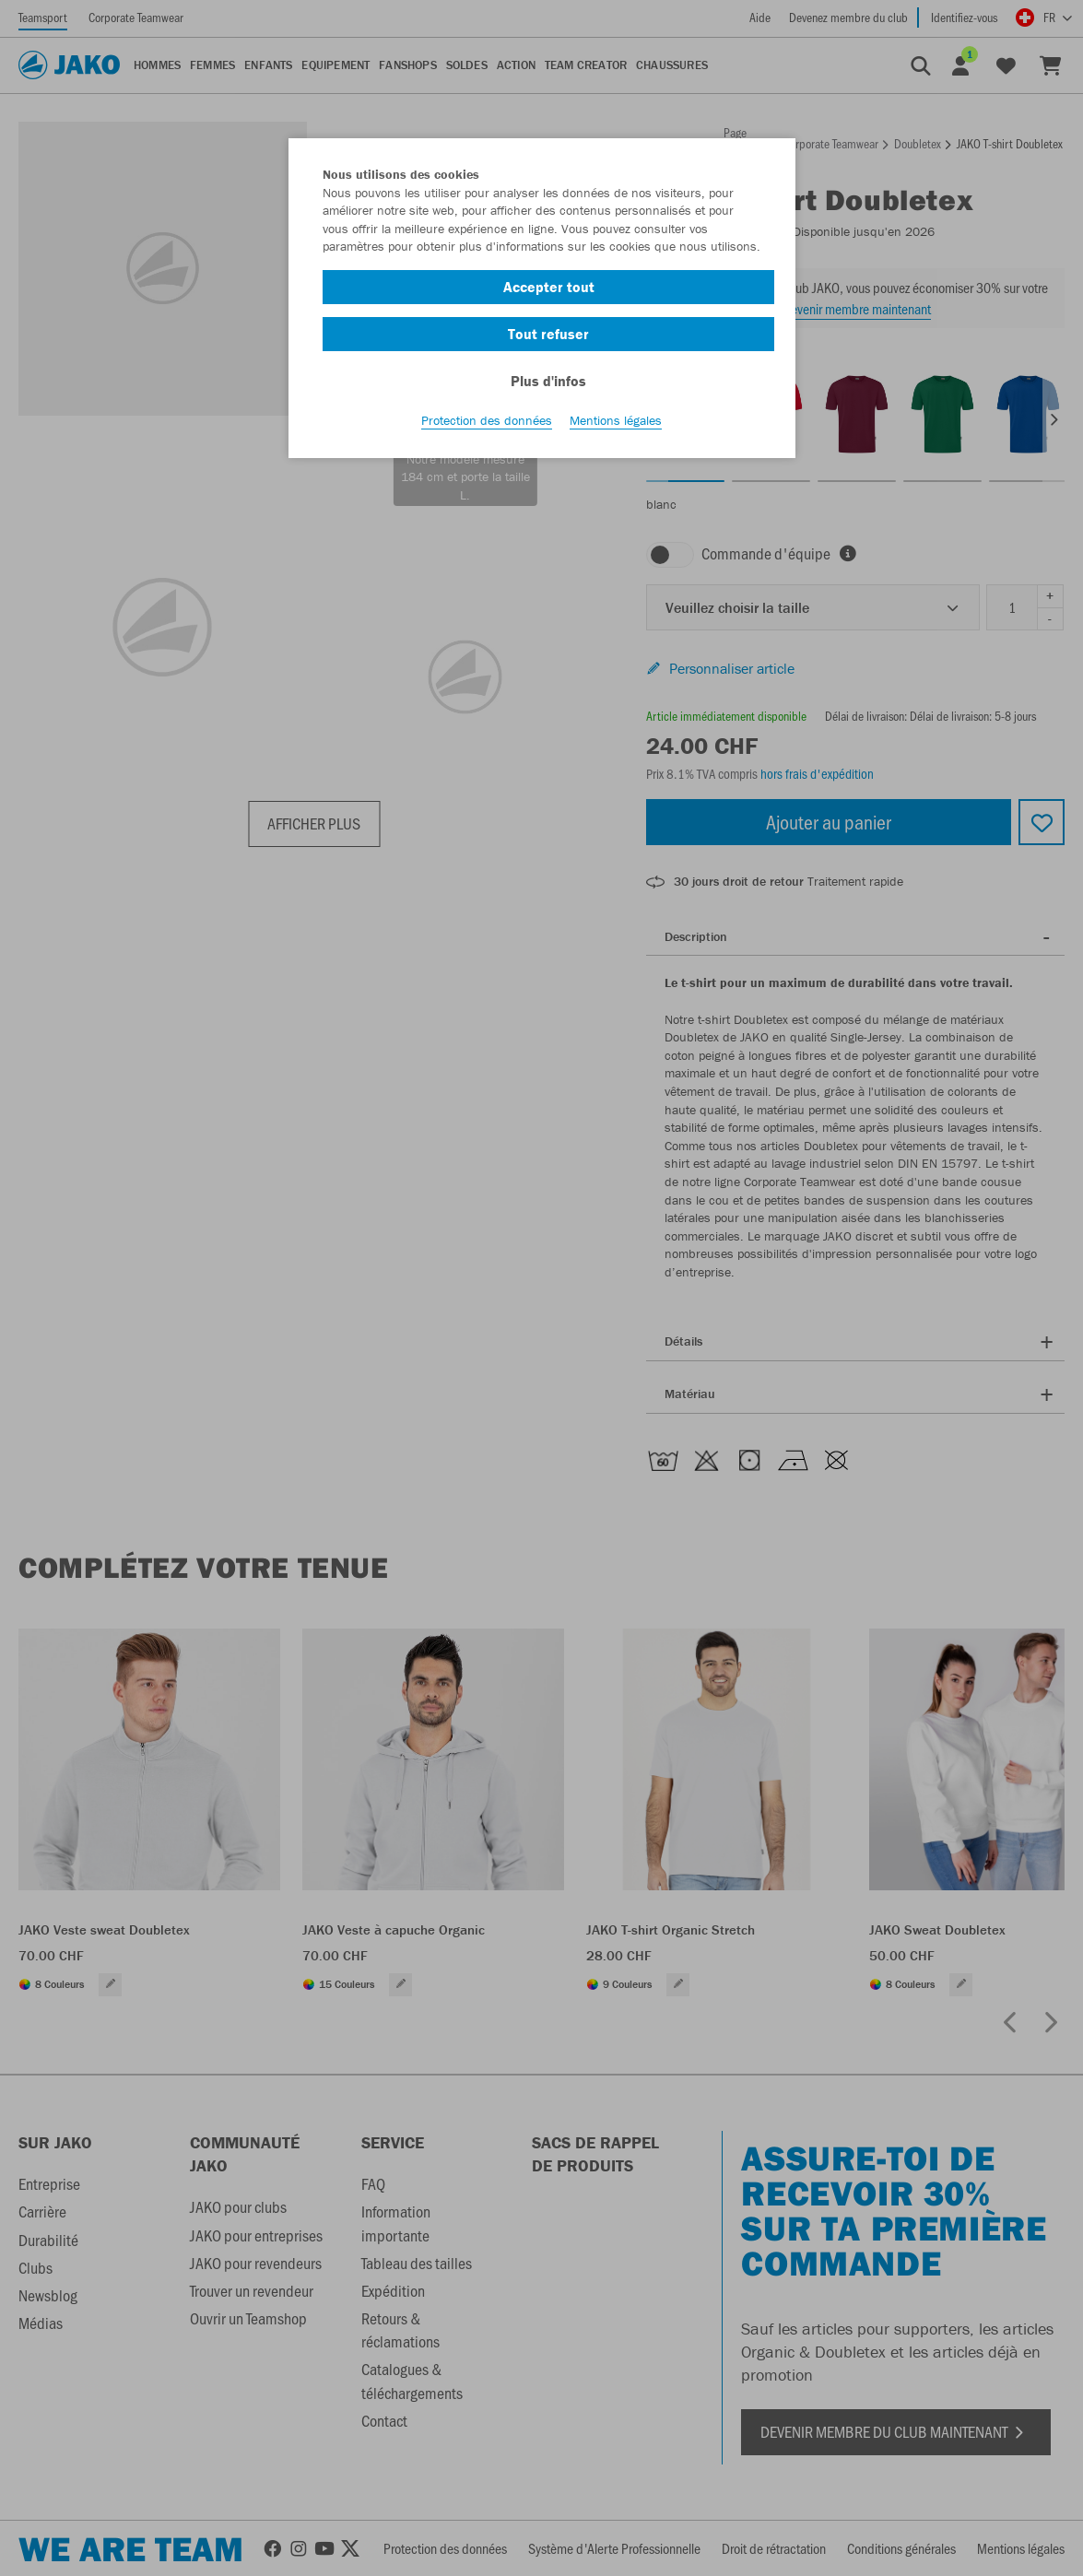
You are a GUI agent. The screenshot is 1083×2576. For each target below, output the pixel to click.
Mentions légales (616, 425)
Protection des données (486, 425)
